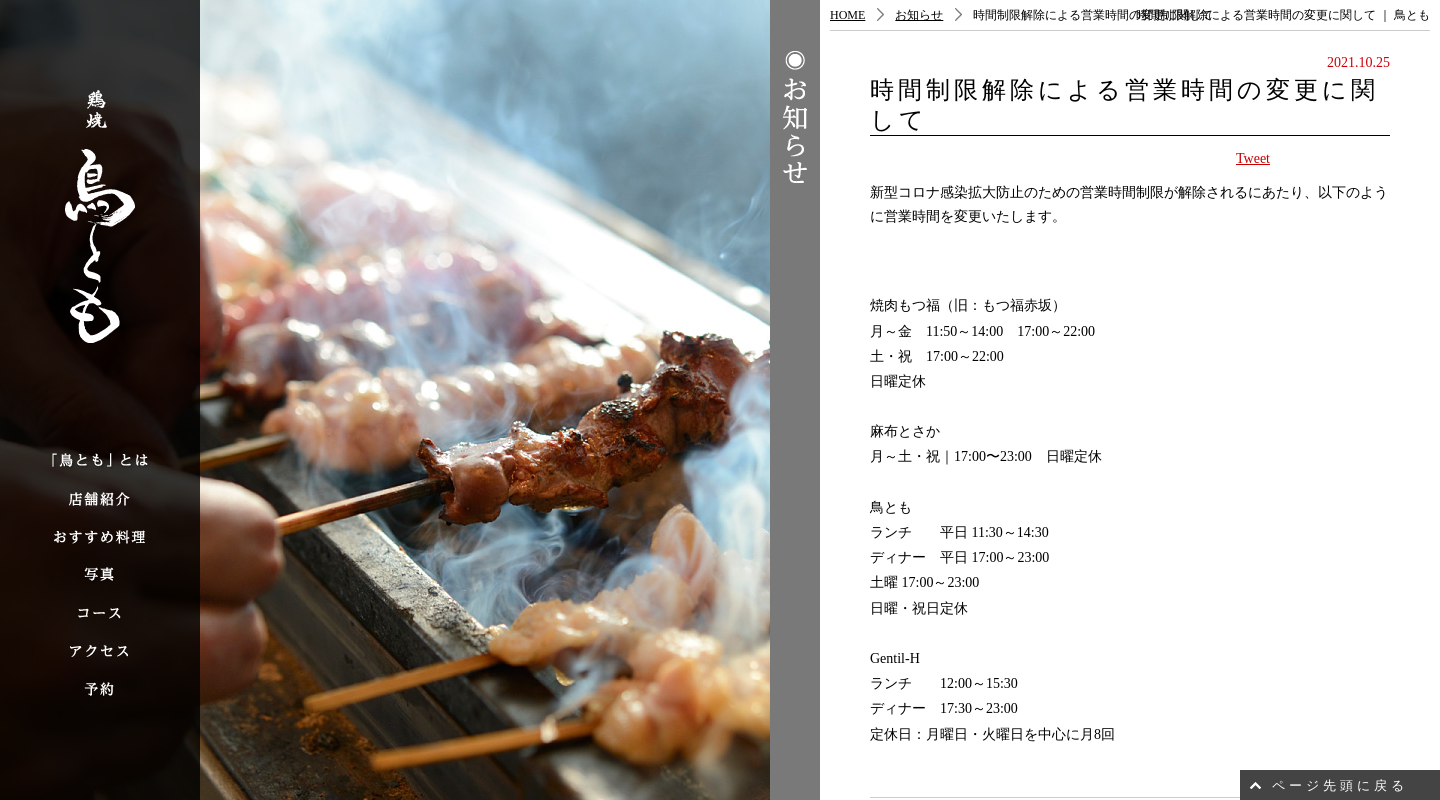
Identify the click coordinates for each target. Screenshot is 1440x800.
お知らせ (919, 15)
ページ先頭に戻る (1340, 785)
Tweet (1253, 158)
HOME (847, 15)
